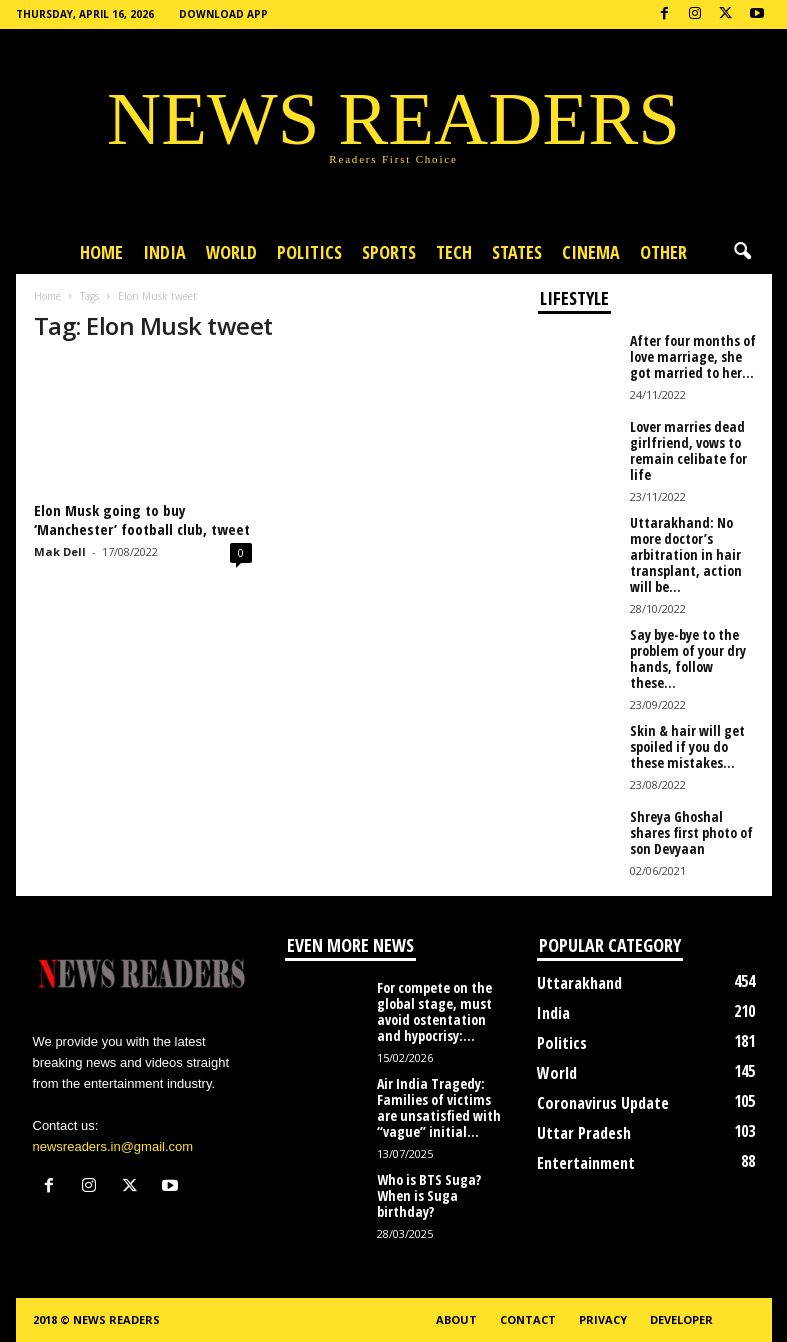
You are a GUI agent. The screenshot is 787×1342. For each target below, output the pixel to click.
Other (663, 252)
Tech (454, 252)
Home (101, 252)
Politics (309, 252)
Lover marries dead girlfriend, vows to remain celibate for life (688, 450)
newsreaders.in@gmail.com (113, 1146)
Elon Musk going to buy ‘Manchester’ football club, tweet (142, 519)
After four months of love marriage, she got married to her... (693, 356)
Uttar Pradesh (584, 1133)
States (517, 252)
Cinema (591, 252)
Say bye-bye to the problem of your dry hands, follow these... (688, 658)
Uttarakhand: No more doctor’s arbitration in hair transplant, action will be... (686, 554)
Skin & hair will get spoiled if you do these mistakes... (687, 746)
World (231, 252)
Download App (223, 14)
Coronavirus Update (603, 1103)
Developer (681, 1319)
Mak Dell (60, 551)
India (164, 252)
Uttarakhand (579, 983)
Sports (389, 252)
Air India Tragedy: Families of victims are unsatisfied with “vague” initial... (439, 1107)
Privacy (603, 1319)
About (456, 1319)
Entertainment (586, 1163)
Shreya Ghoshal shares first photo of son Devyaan (691, 832)
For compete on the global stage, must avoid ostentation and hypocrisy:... (434, 1011)
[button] (742, 252)
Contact (528, 1319)
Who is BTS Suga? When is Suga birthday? (429, 1195)
